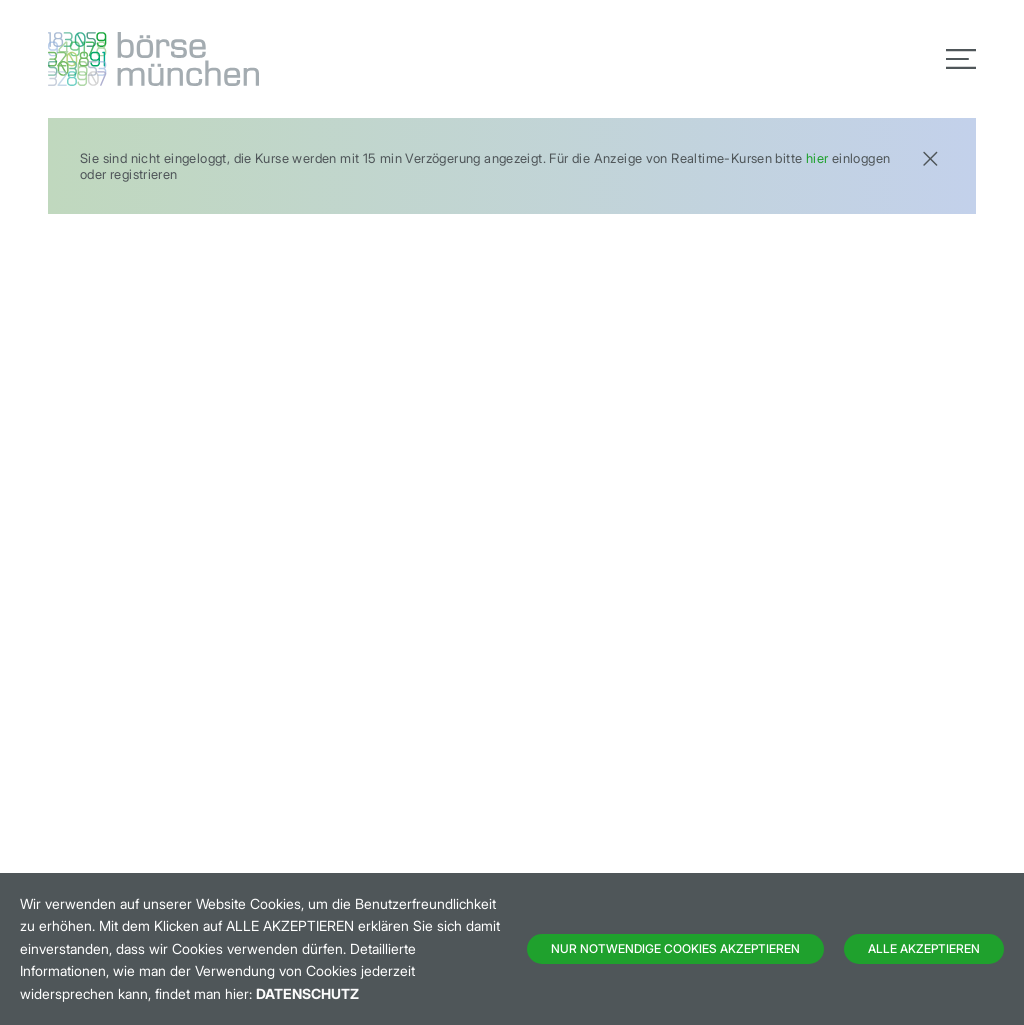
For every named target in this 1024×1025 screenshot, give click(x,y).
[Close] (930, 156)
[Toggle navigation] (961, 59)
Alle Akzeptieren (924, 948)
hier (817, 158)
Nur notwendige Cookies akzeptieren (675, 948)
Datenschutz (307, 993)
